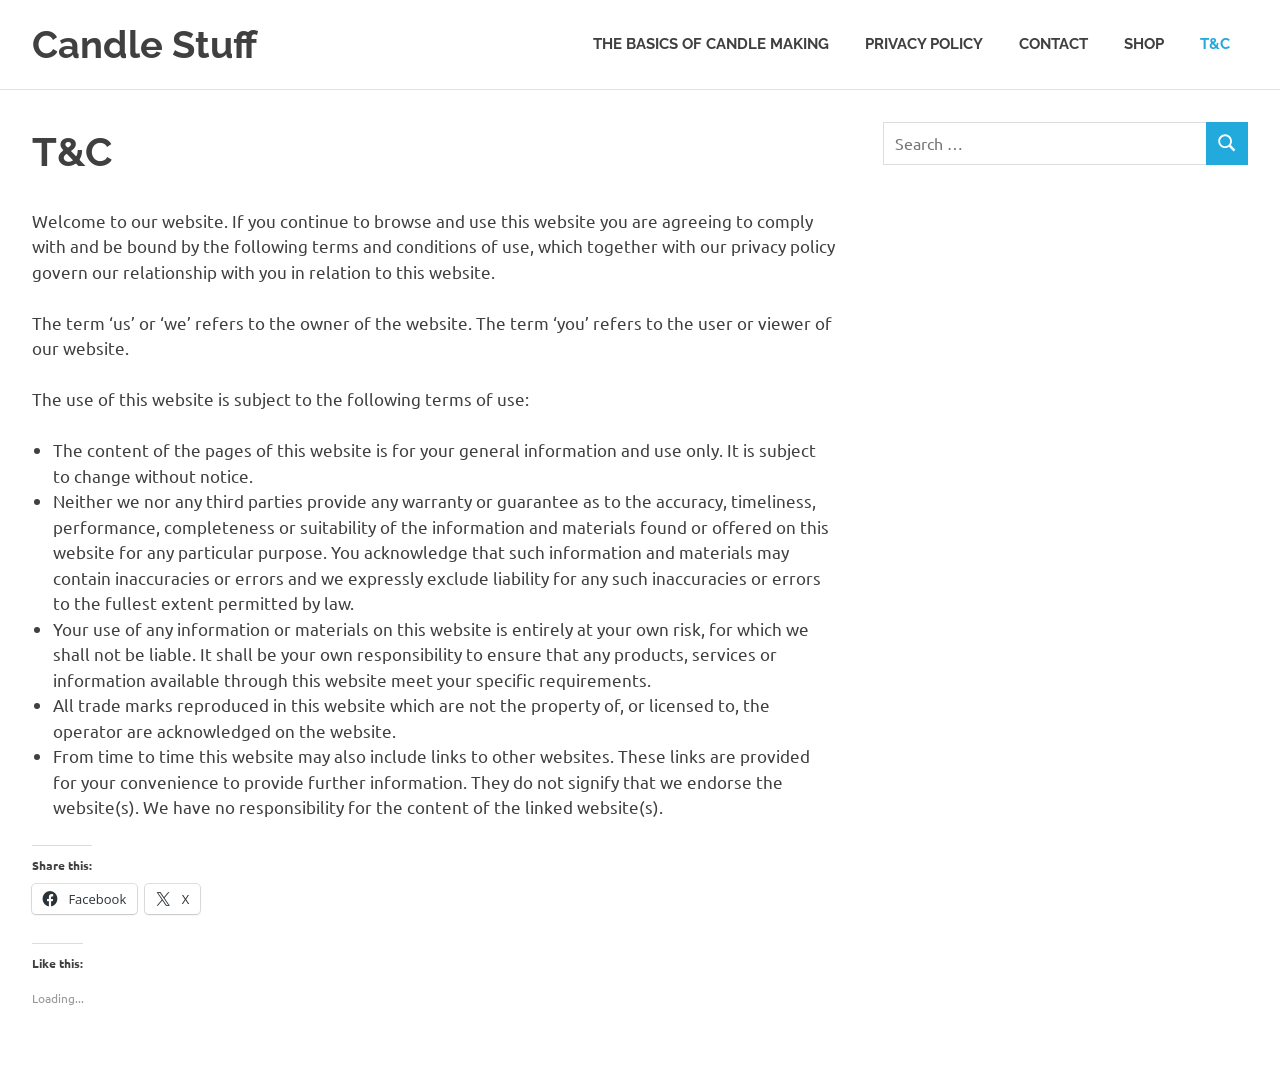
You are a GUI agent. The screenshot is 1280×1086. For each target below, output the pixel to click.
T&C (1215, 44)
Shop (1144, 44)
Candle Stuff (144, 44)
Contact (1053, 44)
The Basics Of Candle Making (711, 44)
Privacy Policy (924, 44)
